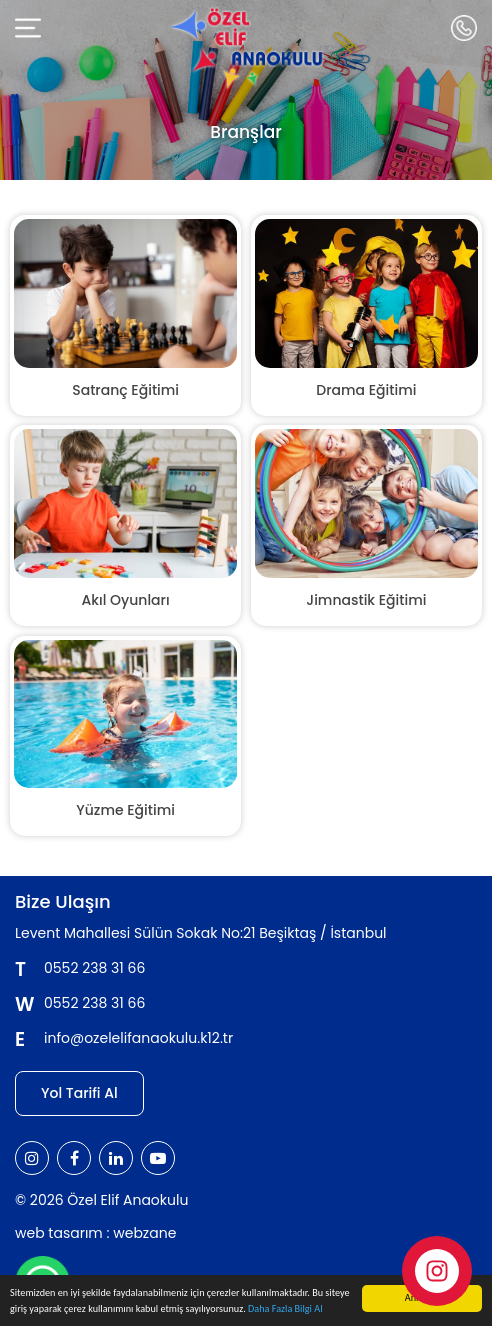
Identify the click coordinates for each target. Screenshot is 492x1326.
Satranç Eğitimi (125, 390)
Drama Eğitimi (366, 390)
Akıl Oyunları (126, 600)
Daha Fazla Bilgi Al (285, 1309)
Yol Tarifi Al (79, 1093)
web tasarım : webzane (95, 1233)
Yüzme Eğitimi (125, 810)
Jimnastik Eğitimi (366, 600)
